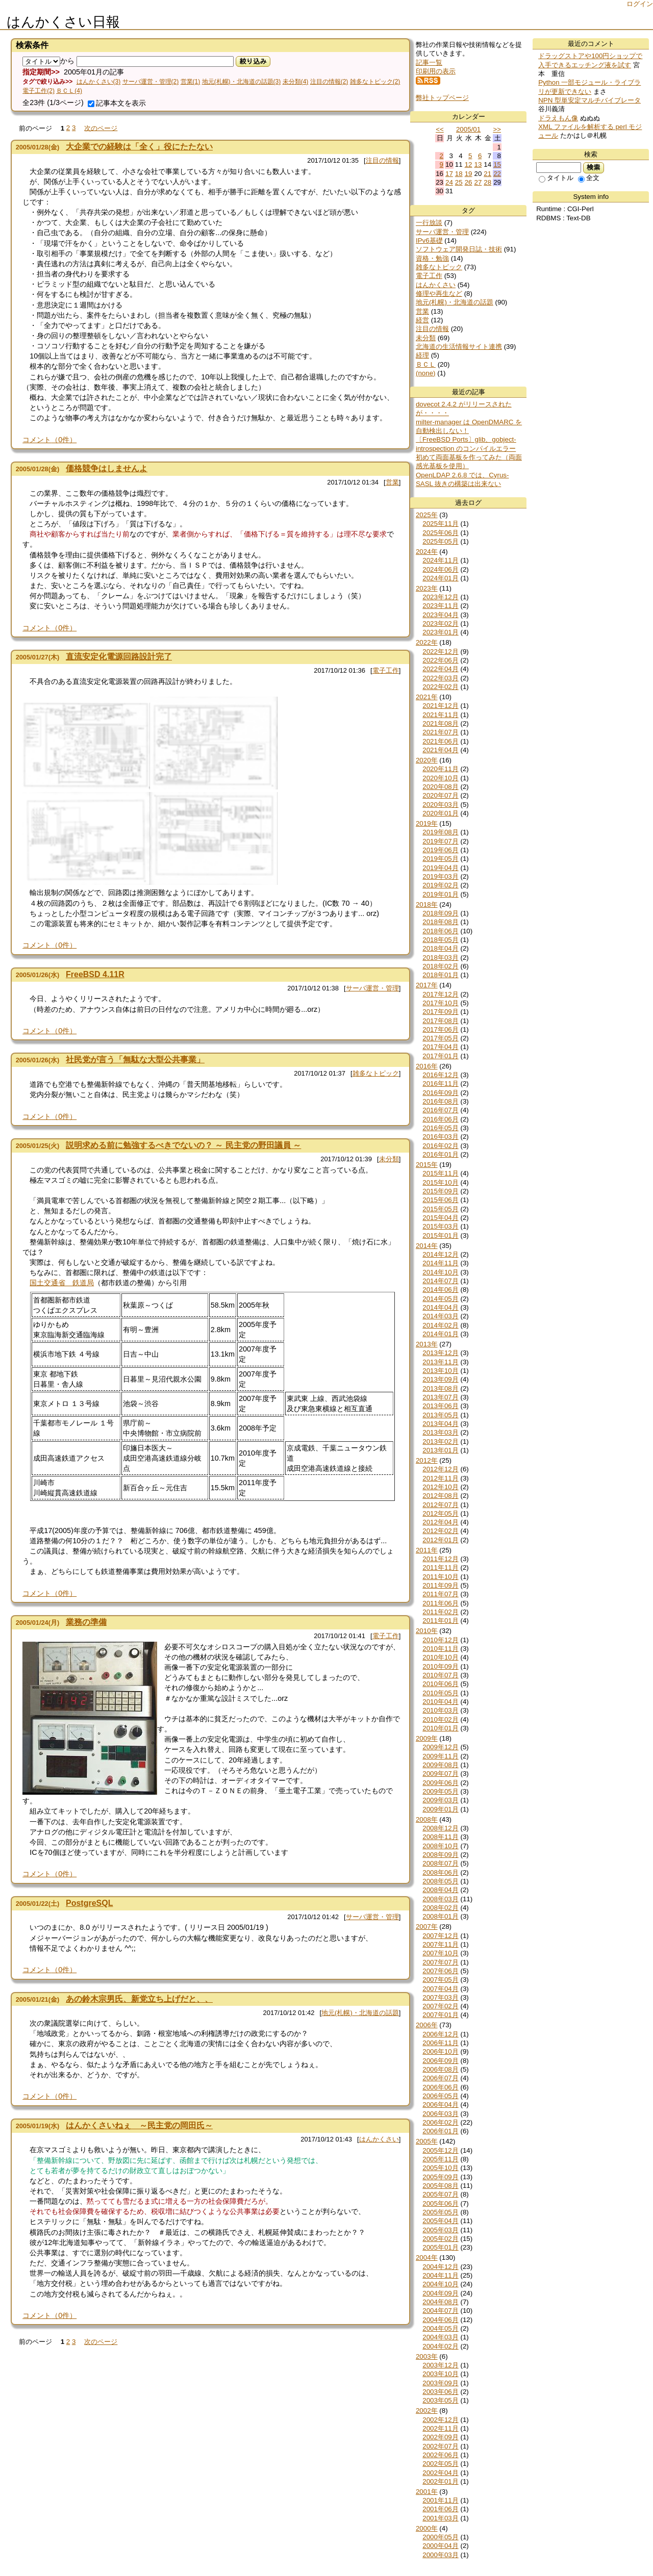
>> (497, 129)
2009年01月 (440, 1809)
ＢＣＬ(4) (69, 90)
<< (440, 129)
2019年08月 (440, 832)
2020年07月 (440, 795)
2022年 (427, 642)
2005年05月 (440, 2212)
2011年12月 (440, 1559)
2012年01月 (440, 1540)
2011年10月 (440, 1576)
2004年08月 (440, 2302)
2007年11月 (440, 1944)
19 (468, 173)
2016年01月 (440, 1154)
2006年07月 (440, 2078)
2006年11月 (440, 2043)
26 (468, 182)
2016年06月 (440, 1119)
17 (449, 173)
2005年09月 (440, 2177)
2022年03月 (440, 678)
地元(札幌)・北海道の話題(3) (241, 81)
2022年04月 (440, 669)
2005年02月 (440, 2238)
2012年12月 (440, 1469)
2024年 (427, 551)
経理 (422, 355)
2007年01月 (440, 2015)
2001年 (427, 2491)
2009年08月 (440, 1765)
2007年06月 (440, 1971)
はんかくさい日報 (63, 22)
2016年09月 (440, 1092)
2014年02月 (440, 1325)
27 (478, 182)
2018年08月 (440, 922)
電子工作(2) (38, 90)
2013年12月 (440, 1353)
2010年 (427, 1631)
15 (497, 164)
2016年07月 (440, 1110)
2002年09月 (440, 2437)
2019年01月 (440, 894)
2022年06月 (440, 660)
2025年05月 (440, 541)
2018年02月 (440, 966)
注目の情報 (382, 160)
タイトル (556, 178)
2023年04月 (440, 615)
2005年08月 (440, 2185)
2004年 (427, 2257)
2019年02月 (440, 885)
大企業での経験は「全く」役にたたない (139, 146)
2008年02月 (440, 1907)
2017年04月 (440, 1047)
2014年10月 (440, 1272)
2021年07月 (440, 732)
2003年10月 (440, 2374)
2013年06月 (440, 1406)
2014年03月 (440, 1316)
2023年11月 (440, 605)
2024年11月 (440, 560)
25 (459, 182)
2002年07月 (440, 2446)
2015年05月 (440, 1209)
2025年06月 (440, 533)
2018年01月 (440, 975)
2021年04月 (440, 750)
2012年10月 (440, 1487)
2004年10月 (440, 2284)
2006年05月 (440, 2096)
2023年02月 (440, 623)
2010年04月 (440, 1701)
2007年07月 (440, 1962)
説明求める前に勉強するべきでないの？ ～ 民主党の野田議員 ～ (183, 1145)
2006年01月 (440, 2131)
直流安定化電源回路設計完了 (119, 656)
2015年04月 (440, 1217)
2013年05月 (440, 1415)
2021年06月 (440, 741)
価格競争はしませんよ (106, 468)
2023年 (427, 588)
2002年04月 (440, 2473)
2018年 (427, 904)
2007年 (427, 1926)
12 (468, 164)
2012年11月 (440, 1478)
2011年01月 (440, 1620)
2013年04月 (440, 1423)
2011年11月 (440, 1567)
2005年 (427, 2141)
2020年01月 (440, 813)
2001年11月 (440, 2500)
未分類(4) (296, 81)
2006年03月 (440, 2114)
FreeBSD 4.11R (95, 974)
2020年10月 (440, 778)
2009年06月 (440, 1783)
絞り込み (252, 61)
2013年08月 (440, 1388)
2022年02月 (440, 687)
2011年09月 (440, 1585)
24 (449, 182)
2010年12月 (440, 1640)
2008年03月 (440, 1899)
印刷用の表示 (436, 71)
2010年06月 (440, 1684)
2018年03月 (440, 957)
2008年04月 (440, 1890)
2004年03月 (440, 2337)
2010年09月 (440, 1666)
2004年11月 (440, 2275)
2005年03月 (440, 2230)
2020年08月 (440, 786)
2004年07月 (440, 2310)
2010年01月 (440, 1728)
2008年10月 (440, 1846)
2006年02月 (440, 2122)
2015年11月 (440, 1173)
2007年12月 (440, 1936)
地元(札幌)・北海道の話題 (360, 2013)
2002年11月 (440, 2428)
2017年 (427, 985)
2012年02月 (440, 1531)
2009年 (427, 1738)
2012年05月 (440, 1513)
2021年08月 (440, 723)
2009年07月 (440, 1773)
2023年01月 (440, 632)
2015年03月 (440, 1226)
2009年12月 (440, 1747)
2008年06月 (440, 1872)
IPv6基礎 (429, 240)
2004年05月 (440, 2328)
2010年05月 (440, 1693)
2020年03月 (440, 804)
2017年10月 (440, 1003)
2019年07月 (440, 841)
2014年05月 (440, 1299)
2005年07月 (440, 2194)
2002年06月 (440, 2455)
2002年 (427, 2410)
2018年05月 (440, 939)
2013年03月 (440, 1432)
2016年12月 (440, 1075)
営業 (392, 482)
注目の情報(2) (329, 81)
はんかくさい (379, 2139)
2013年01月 (440, 1450)
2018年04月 (440, 948)
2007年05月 (440, 1979)
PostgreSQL (89, 1903)
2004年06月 (440, 2320)
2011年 (427, 1550)
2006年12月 (440, 2034)
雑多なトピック (376, 1073)
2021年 (427, 697)
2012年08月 (440, 1495)
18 (459, 173)
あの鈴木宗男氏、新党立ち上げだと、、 (139, 1999)
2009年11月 (440, 1756)
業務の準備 (86, 1622)
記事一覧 (429, 62)
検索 (593, 167)
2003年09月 (440, 2383)
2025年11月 (440, 523)
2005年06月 (440, 2203)
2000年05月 (440, 2537)
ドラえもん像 (558, 118)
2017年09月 (440, 1011)
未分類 (389, 1159)
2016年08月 (440, 1101)
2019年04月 (440, 868)
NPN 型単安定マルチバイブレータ (589, 100)
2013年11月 (440, 1362)
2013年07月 (440, 1397)
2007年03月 (440, 1997)
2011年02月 (440, 1612)
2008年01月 (440, 1916)
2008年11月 (440, 1837)
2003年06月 (440, 2391)
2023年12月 (440, 597)
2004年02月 (440, 2346)
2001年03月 (440, 2518)
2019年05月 (440, 858)
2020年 (427, 760)
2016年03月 (440, 1136)
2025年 (427, 515)
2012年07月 (440, 1505)
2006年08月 (440, 2069)
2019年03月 (440, 876)
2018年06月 (440, 931)
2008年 (427, 1819)
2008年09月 (440, 1854)
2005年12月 (440, 2150)
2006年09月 (440, 2060)
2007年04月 (440, 1989)
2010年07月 (440, 1675)
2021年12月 (440, 705)
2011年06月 (440, 1603)
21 (487, 173)
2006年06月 (440, 2087)
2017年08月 (440, 1021)
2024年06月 (440, 569)
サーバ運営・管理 (372, 988)
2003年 (427, 2356)
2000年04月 (440, 2545)
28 (487, 182)
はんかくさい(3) (99, 81)
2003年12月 (440, 2365)
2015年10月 (440, 1182)
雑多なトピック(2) (375, 81)
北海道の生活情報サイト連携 (459, 346)
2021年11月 (440, 715)
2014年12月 (440, 1254)
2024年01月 (440, 578)
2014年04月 (440, 1307)
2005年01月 (440, 2247)
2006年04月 (440, 2104)
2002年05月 (440, 2463)
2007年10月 (440, 1953)
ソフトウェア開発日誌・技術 (459, 249)
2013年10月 (440, 1370)
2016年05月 (440, 1128)
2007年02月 (440, 2006)
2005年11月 (440, 2159)
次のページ (100, 128)
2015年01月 (440, 1235)
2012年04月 (440, 1522)
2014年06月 (440, 1289)
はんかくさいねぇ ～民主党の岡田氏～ (139, 2125)
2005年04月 (440, 2221)
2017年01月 (440, 1056)
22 (497, 173)
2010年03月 (440, 1710)
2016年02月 (440, 1146)
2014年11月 (440, 1263)
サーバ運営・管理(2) (150, 81)
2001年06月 (440, 2509)
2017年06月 (440, 1029)
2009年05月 (440, 1791)
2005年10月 (440, 2168)
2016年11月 (440, 1083)
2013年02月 (440, 1441)
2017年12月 (440, 994)
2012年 (427, 1460)
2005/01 (468, 129)
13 (478, 164)
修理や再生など (439, 293)
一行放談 (429, 222)
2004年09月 (440, 2293)
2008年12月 (440, 1828)
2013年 (427, 1344)
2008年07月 (440, 1863)
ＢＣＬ (426, 364)
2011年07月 (440, 1594)
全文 (588, 178)
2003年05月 (440, 2400)
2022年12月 (440, 651)
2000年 (427, 2528)
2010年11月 (440, 1648)
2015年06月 (440, 1200)
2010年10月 (440, 1657)
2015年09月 (440, 1191)
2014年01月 (440, 1334)
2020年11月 (440, 769)
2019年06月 (440, 850)
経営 (422, 320)
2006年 (427, 2025)
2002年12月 (440, 2420)
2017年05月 (440, 1038)
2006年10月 (440, 2051)
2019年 (427, 823)
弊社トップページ (442, 97)
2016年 (427, 1066)
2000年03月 (440, 2555)
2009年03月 (440, 1800)
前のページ (35, 128)
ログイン (639, 4)
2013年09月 (440, 1379)
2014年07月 (440, 1281)
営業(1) (190, 81)
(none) (426, 373)
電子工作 (385, 670)
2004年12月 (440, 2267)
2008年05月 (440, 1881)
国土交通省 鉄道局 (62, 1283)
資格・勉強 (432, 258)
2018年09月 (440, 913)
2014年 (427, 1245)
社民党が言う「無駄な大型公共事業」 (135, 1059)
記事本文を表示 (117, 103)
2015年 (427, 1164)
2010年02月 (440, 1719)
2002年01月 (440, 2481)
